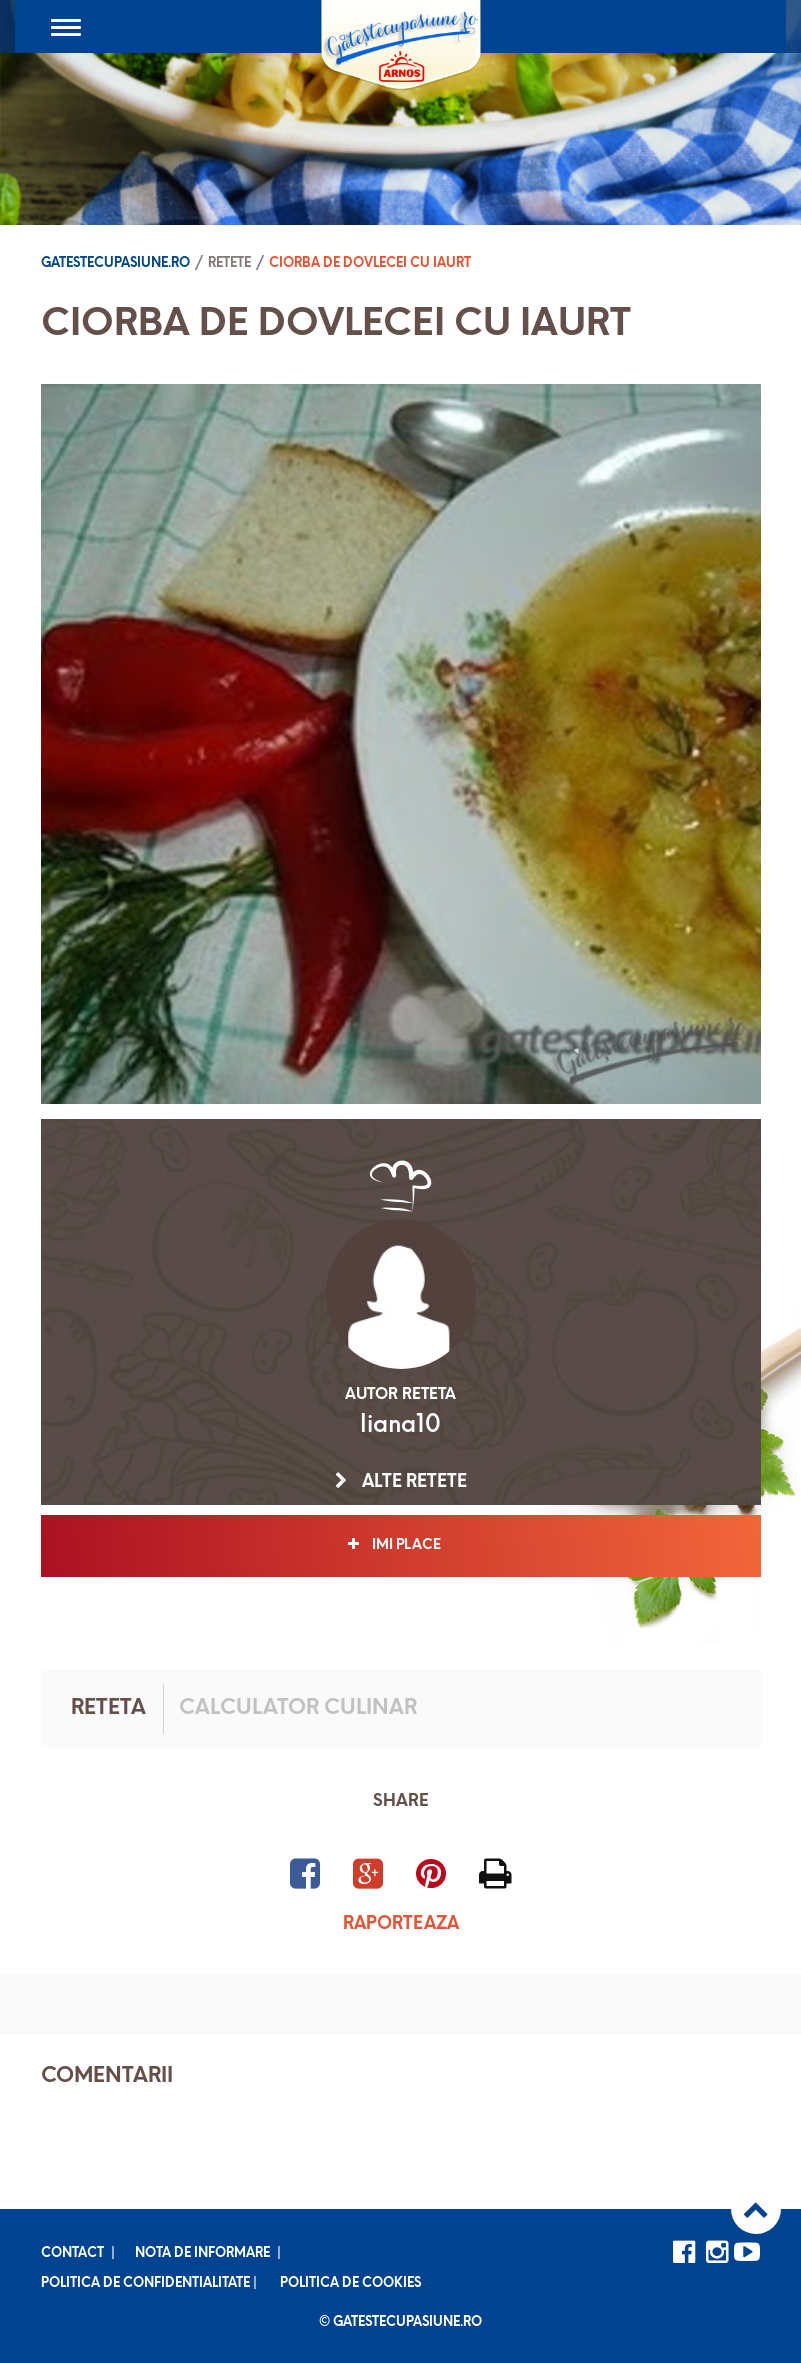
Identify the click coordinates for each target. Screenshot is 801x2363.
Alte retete (401, 1482)
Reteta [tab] (108, 1708)
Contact (72, 2253)
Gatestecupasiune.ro (115, 263)
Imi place (400, 1545)
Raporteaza (401, 1924)
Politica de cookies (350, 2283)
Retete (229, 263)
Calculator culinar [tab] (298, 1708)
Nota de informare (202, 2253)
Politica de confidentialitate (145, 2283)
